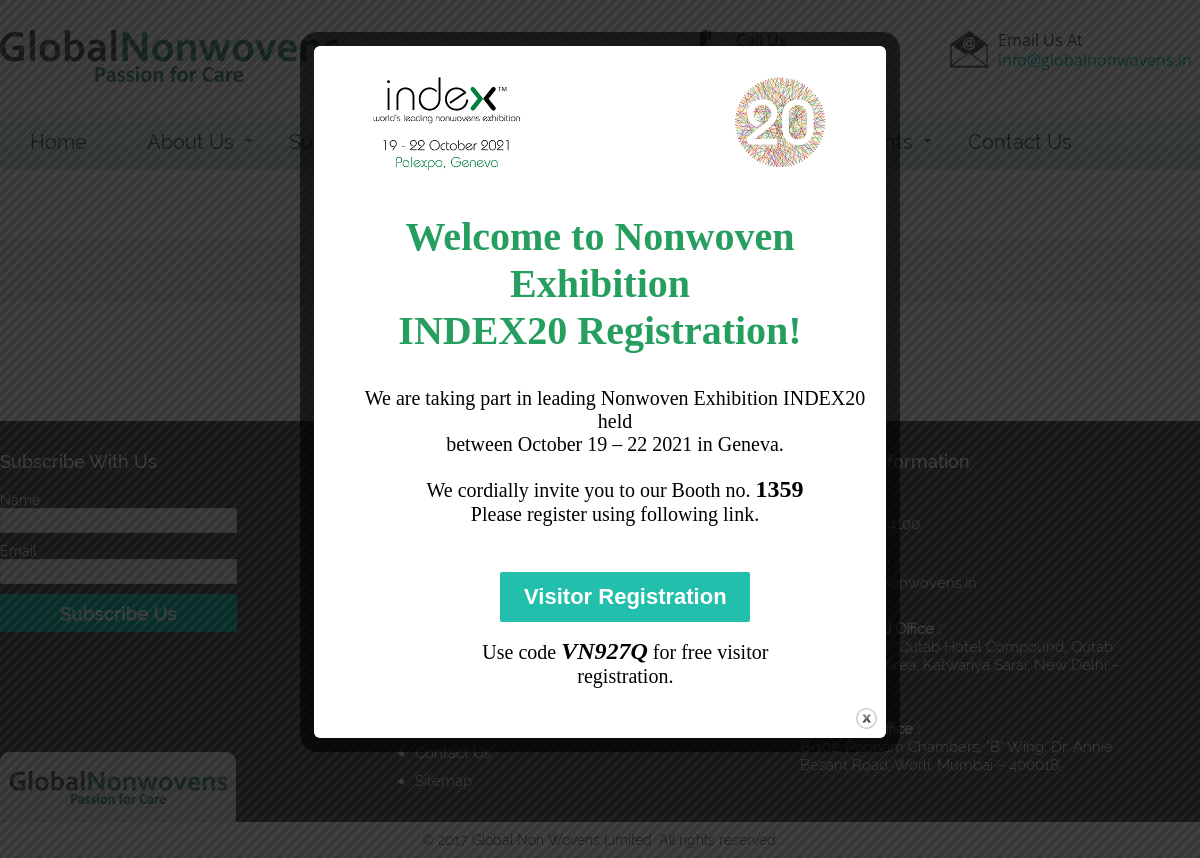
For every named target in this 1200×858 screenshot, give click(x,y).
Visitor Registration (625, 596)
